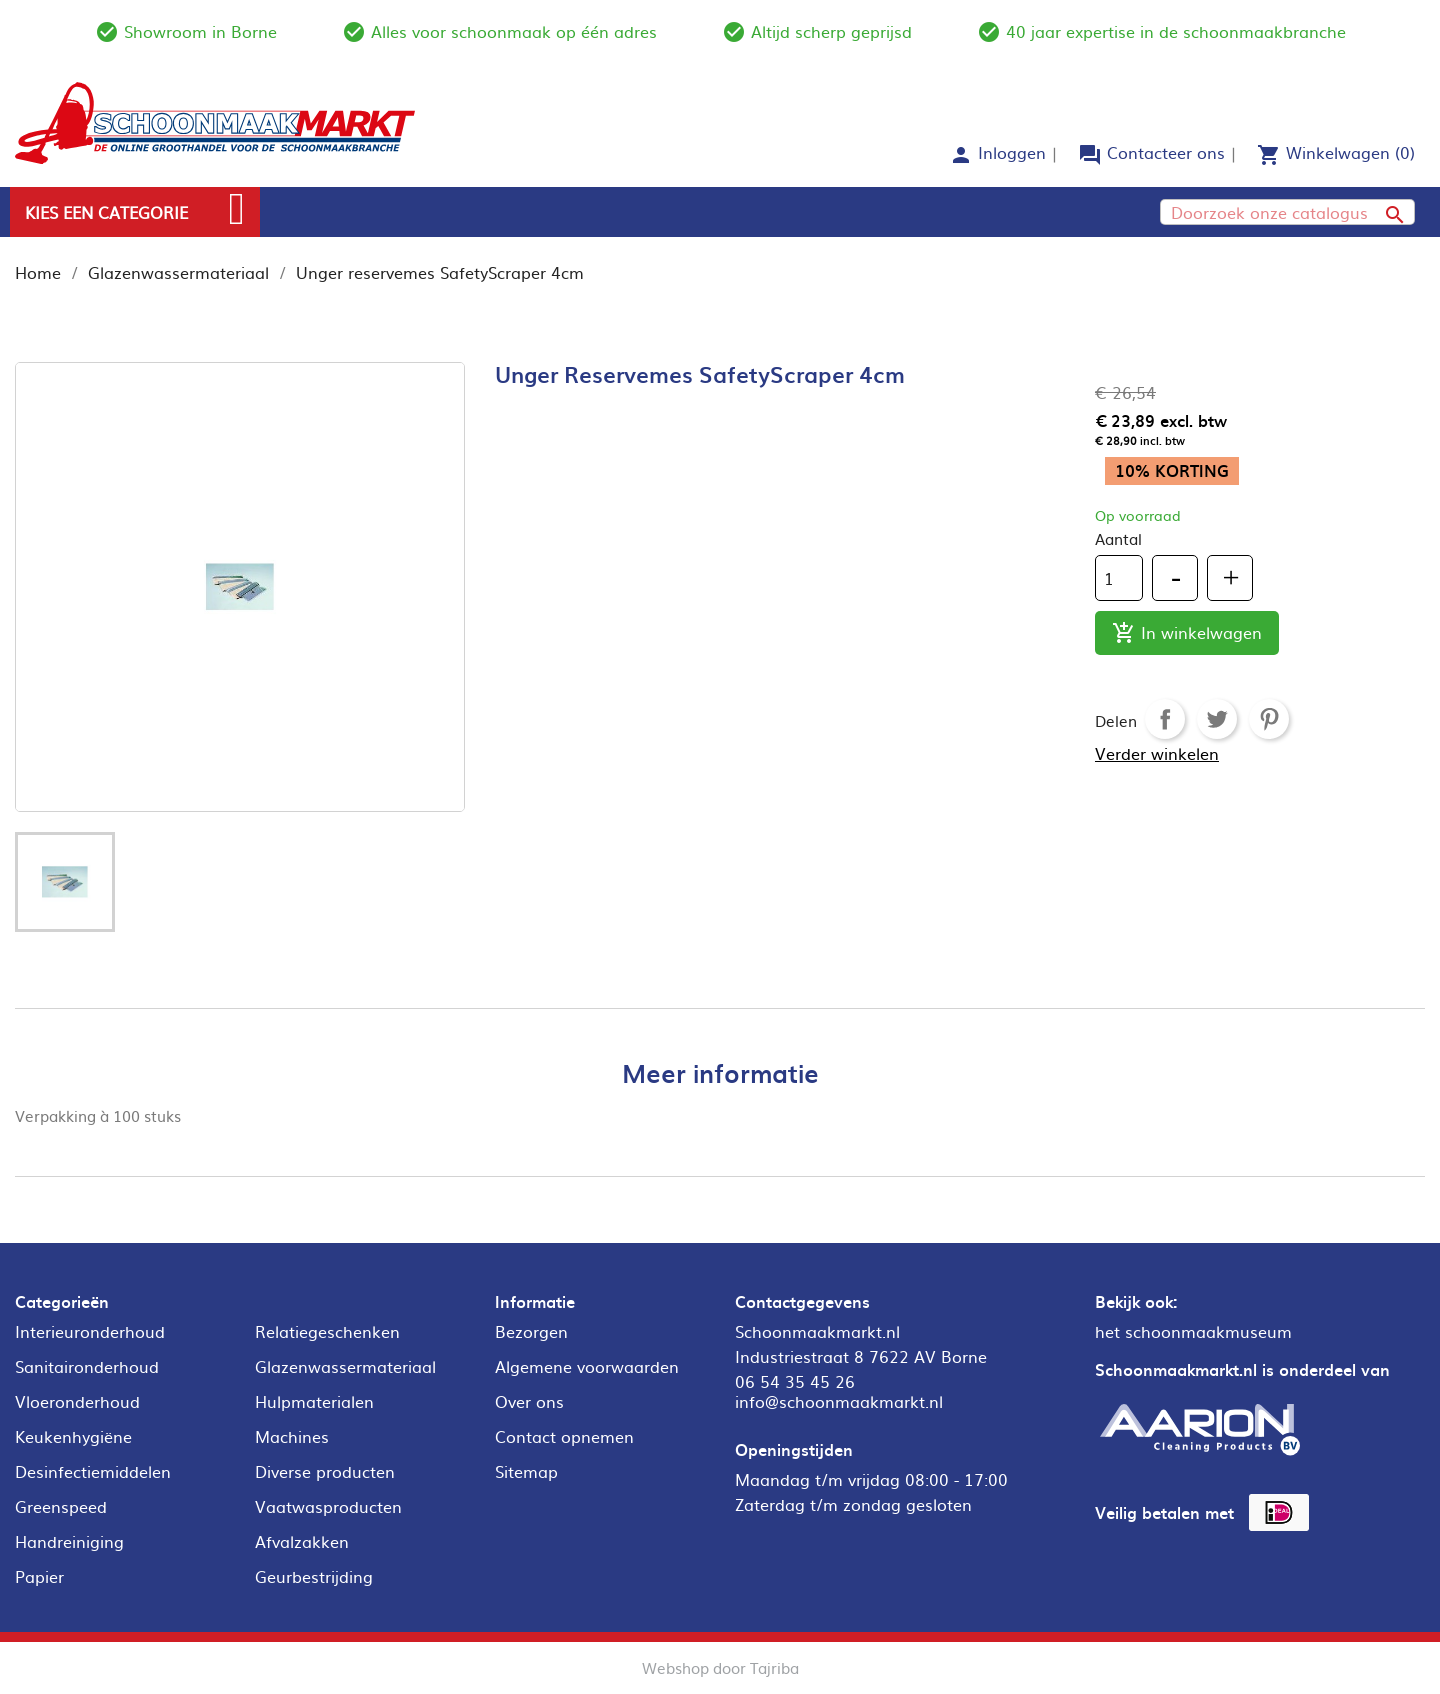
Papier (39, 1576)
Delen (1165, 719)
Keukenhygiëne (73, 1436)
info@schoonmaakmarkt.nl (839, 1401)
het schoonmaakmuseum (1193, 1331)
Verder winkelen (1157, 753)
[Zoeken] (1287, 212)
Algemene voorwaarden (587, 1366)
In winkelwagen (1187, 633)
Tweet (1217, 719)
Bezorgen (531, 1331)
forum (1090, 155)
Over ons (529, 1401)
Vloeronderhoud (77, 1401)
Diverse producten (325, 1471)
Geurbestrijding (314, 1576)
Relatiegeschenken (327, 1331)
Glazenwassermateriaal (345, 1366)
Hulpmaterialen (314, 1401)
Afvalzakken (302, 1541)
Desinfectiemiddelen (93, 1471)
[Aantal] (1119, 578)
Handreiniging (69, 1541)
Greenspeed (61, 1506)
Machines (292, 1436)
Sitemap (526, 1471)
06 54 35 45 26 (795, 1381)
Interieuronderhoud (90, 1331)
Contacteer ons (1166, 152)
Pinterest (1269, 719)
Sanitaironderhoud (87, 1366)
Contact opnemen (564, 1436)
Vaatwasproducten (328, 1506)
